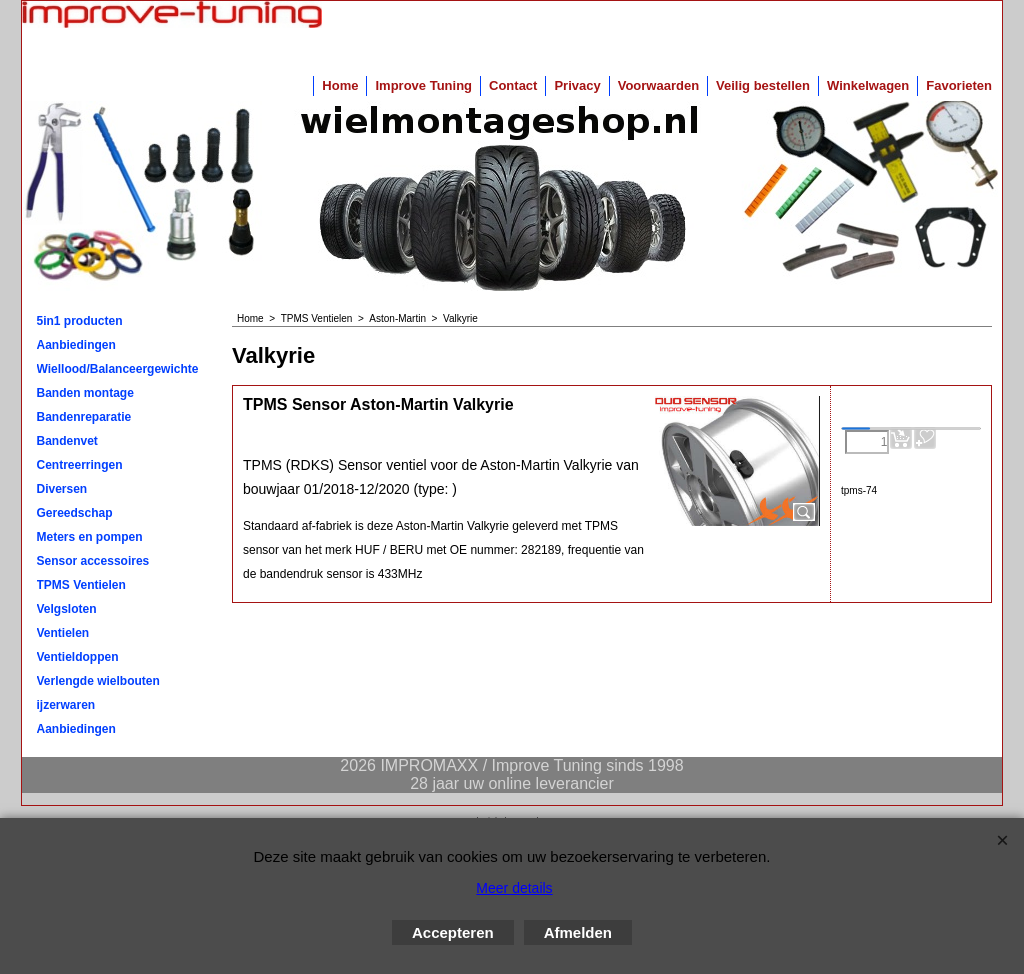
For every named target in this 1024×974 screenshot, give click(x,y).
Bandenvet (67, 441)
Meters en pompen (90, 537)
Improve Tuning (423, 85)
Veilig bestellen (763, 85)
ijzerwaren (66, 705)
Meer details (514, 888)
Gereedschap (75, 513)
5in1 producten (80, 321)
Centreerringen (80, 465)
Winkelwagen (868, 85)
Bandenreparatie (84, 417)
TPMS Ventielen (81, 585)
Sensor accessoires (93, 561)
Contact (513, 85)
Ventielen (63, 633)
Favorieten (959, 85)
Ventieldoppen (78, 657)
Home (340, 85)
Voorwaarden (658, 85)
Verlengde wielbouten (98, 681)
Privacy (577, 85)
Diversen (62, 489)
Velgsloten (67, 609)
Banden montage (85, 393)
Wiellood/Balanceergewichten (118, 369)
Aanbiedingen (76, 345)
